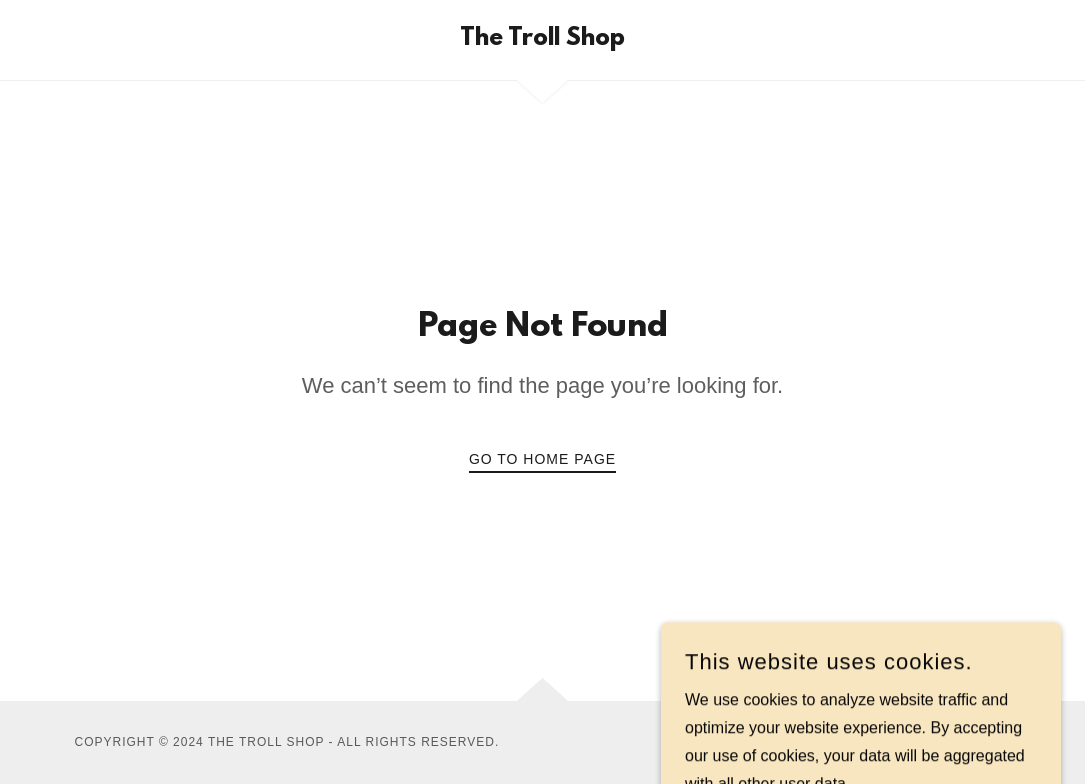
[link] (542, 39)
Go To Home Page (542, 459)
